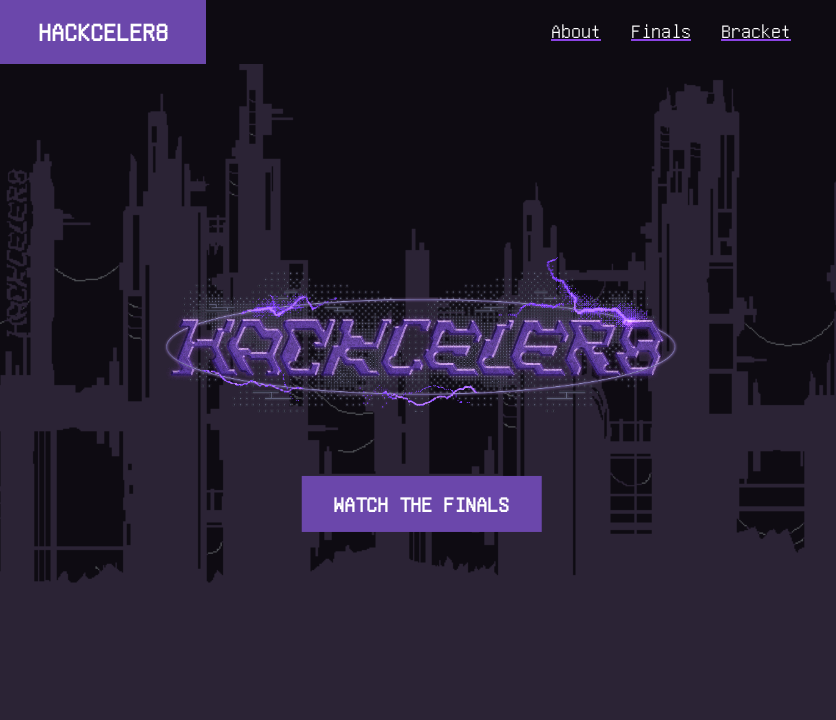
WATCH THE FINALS (421, 504)
